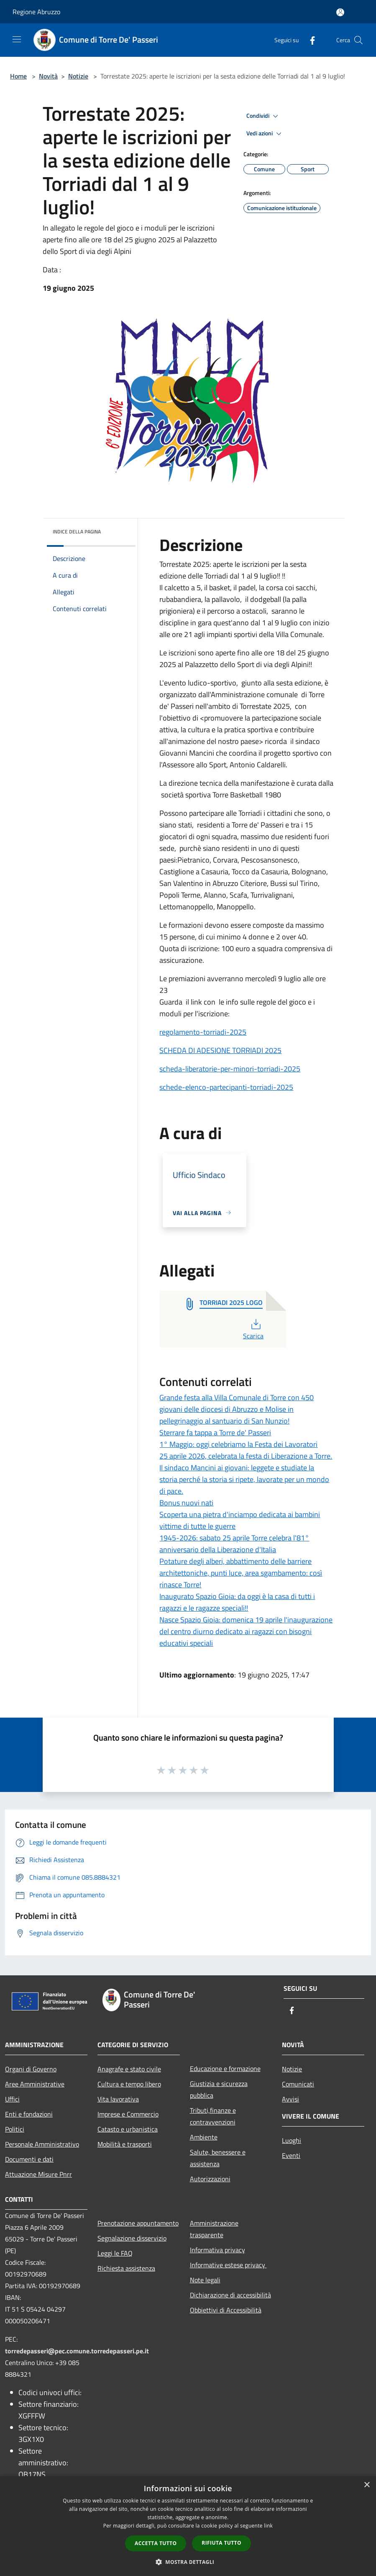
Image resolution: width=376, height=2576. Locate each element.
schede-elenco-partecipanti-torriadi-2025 (226, 1087)
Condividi (263, 116)
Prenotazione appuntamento (138, 2223)
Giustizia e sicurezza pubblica (219, 2089)
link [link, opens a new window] (268, 2525)
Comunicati (298, 2084)
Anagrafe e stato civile (129, 2069)
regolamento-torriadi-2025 (202, 1032)
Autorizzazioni (210, 2179)
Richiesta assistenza (126, 2268)
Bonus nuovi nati (186, 1502)
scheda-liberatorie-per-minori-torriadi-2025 (229, 1068)
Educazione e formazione (225, 2068)
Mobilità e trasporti (124, 2144)
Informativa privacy (217, 2250)
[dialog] (188, 2526)
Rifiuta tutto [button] (221, 2542)
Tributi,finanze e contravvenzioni (213, 2116)
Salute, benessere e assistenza (218, 2158)
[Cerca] (358, 40)
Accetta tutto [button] (155, 2543)
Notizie (78, 76)
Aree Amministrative (34, 2084)
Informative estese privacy (228, 2265)
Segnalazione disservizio (131, 2238)
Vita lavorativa (118, 2099)
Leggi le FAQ (115, 2253)
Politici (14, 2129)
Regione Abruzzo (36, 12)
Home (18, 76)
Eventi (291, 2155)
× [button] (366, 2485)
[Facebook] (309, 40)
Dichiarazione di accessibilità (230, 2295)
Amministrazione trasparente (214, 2229)
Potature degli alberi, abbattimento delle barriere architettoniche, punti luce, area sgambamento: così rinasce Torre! (240, 1573)
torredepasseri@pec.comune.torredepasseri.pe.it (77, 2351)
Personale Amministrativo (42, 2144)
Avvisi (290, 2099)
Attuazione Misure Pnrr (38, 2174)
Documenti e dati (29, 2159)
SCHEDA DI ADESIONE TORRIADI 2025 (220, 1050)
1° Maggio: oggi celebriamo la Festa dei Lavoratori (238, 1444)
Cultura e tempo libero (129, 2084)
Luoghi (291, 2140)
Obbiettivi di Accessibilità (225, 2310)
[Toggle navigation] (17, 39)
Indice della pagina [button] (77, 532)
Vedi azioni (265, 134)
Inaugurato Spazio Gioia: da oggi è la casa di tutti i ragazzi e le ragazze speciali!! (237, 1602)
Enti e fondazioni (29, 2114)
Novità (48, 76)
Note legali (205, 2280)
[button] (188, 2562)
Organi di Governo (30, 2069)
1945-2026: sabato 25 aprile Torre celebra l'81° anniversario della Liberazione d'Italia (234, 1543)
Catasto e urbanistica (127, 2129)
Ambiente (203, 2137)
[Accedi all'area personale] (340, 12)
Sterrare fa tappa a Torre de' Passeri (215, 1432)
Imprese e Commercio (128, 2114)
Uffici (12, 2099)
